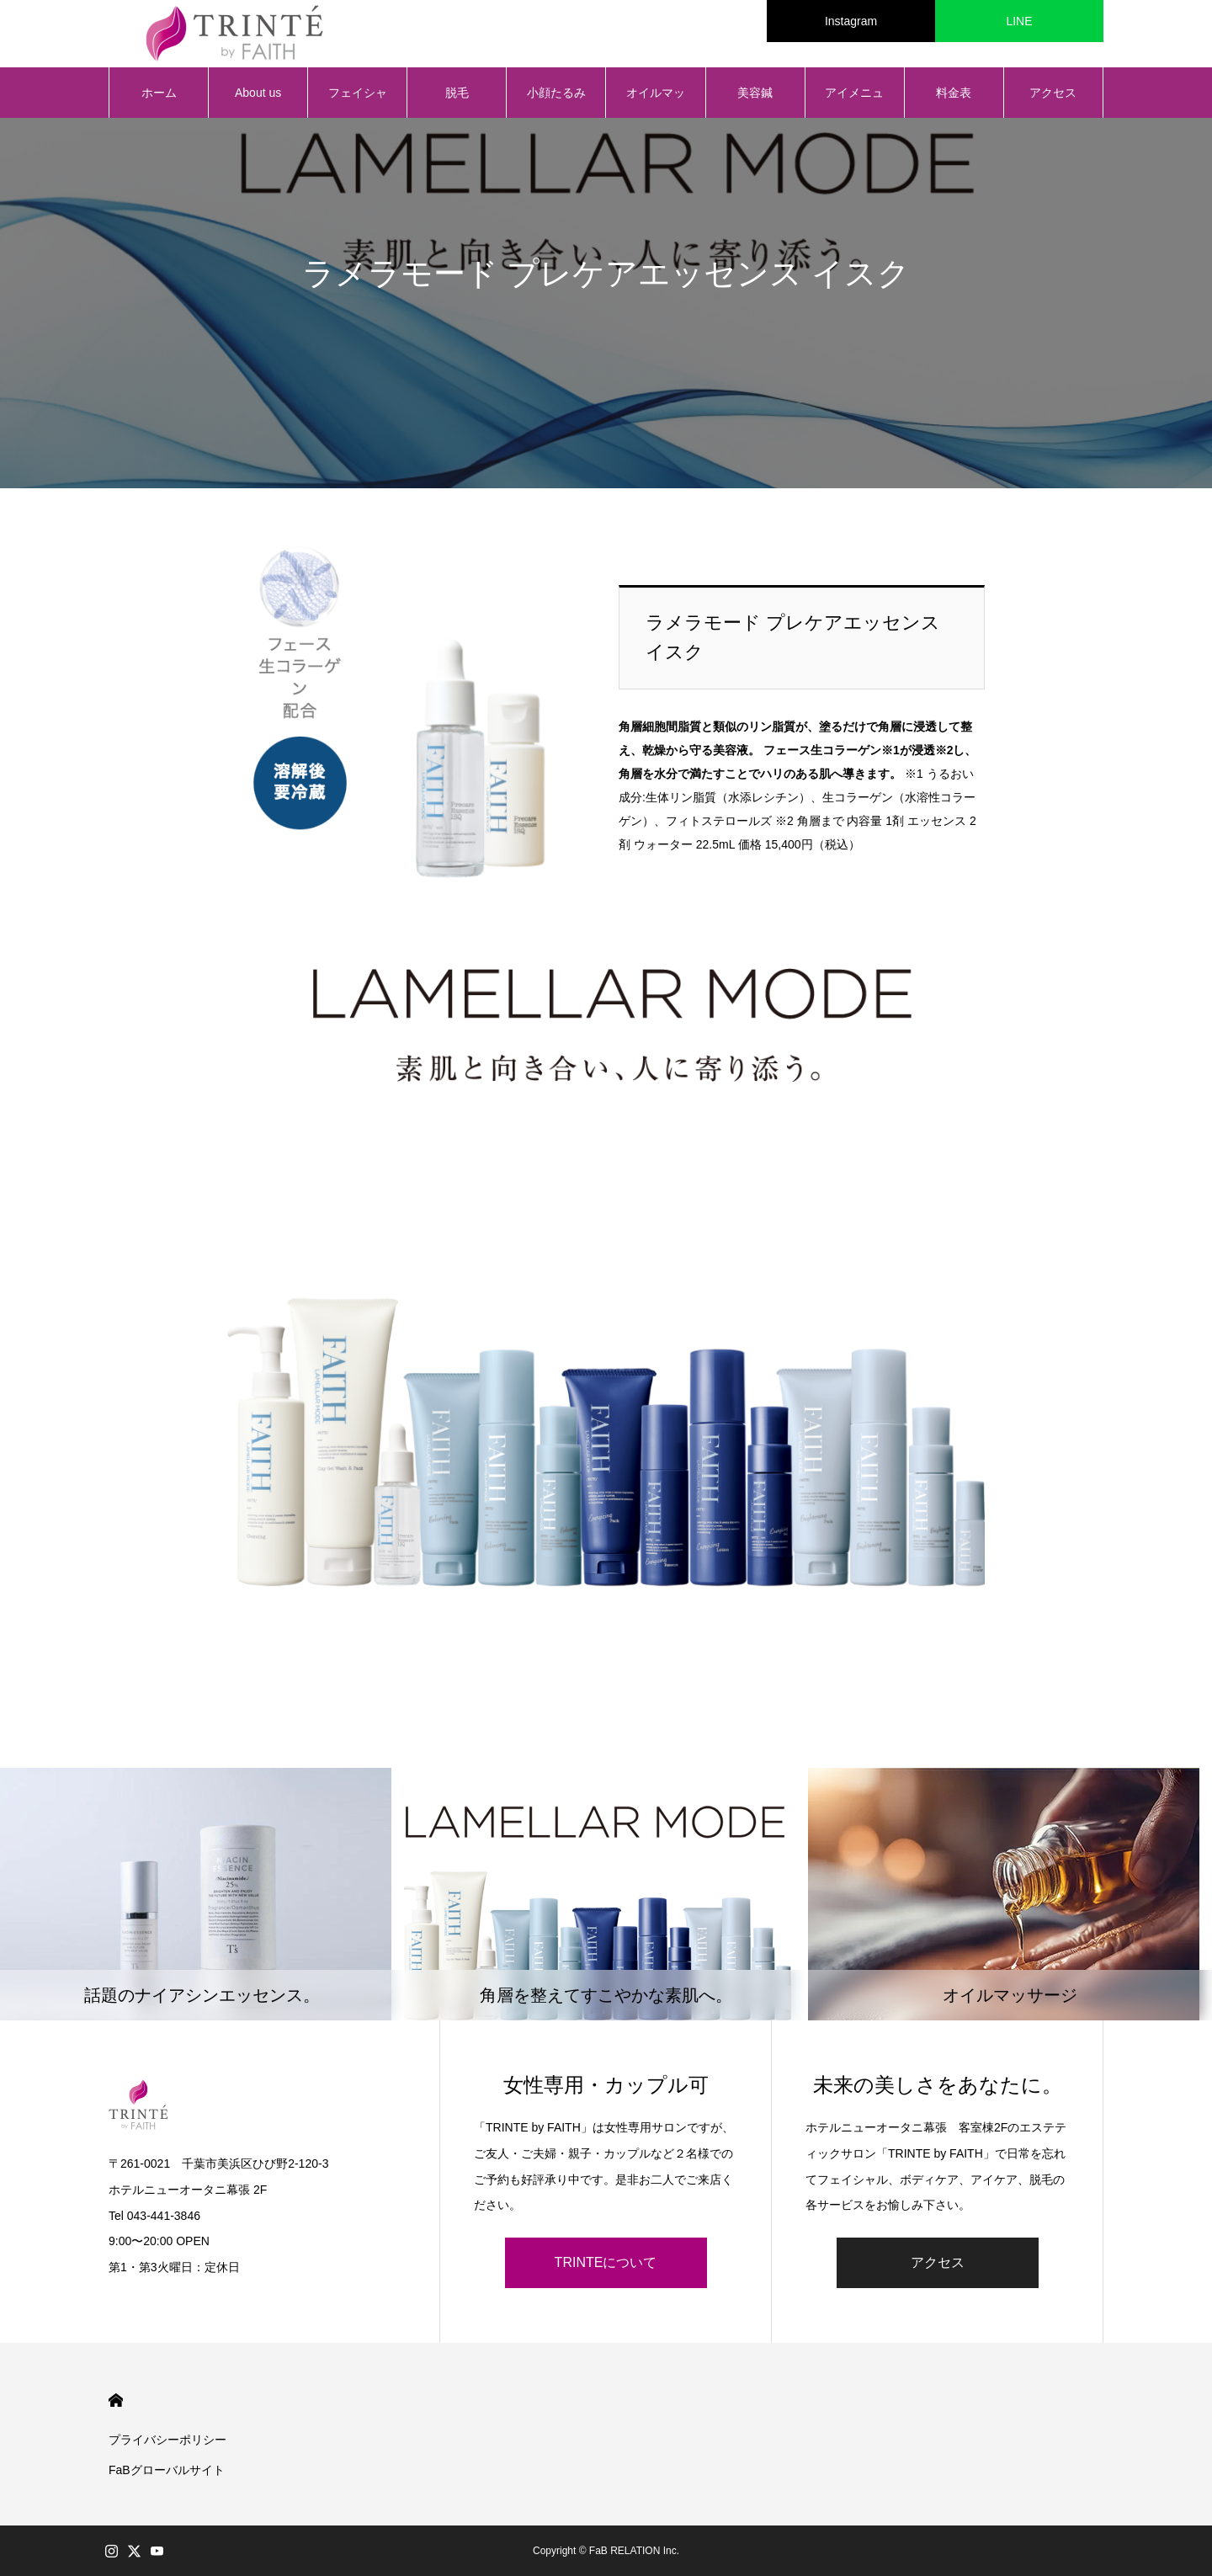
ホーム (159, 92)
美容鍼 (755, 92)
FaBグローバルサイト (167, 2470)
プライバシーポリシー (167, 2439)
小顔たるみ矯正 (556, 102)
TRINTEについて (606, 2262)
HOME (116, 2400)
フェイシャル (357, 102)
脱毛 (457, 92)
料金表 (953, 92)
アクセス (1052, 92)
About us (258, 92)
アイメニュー (854, 102)
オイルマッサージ (655, 102)
